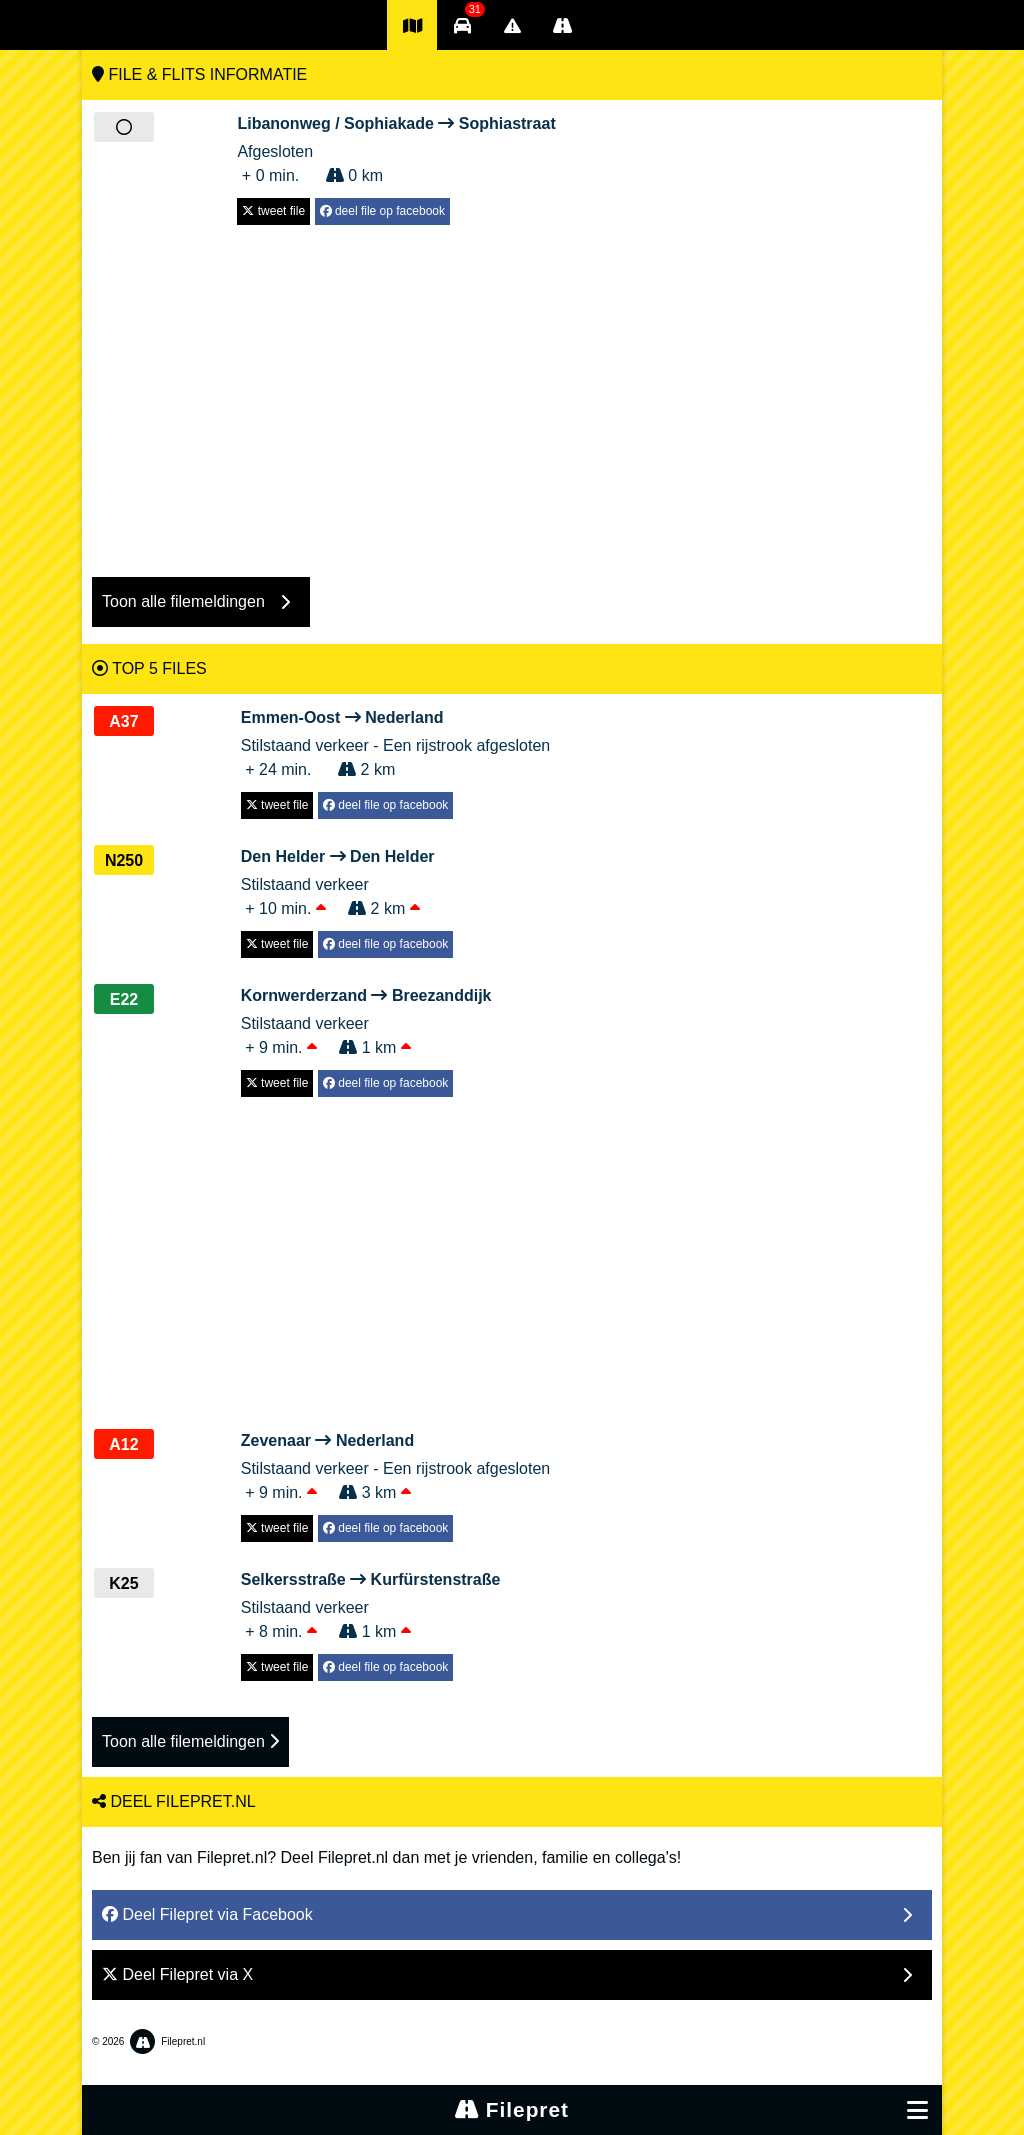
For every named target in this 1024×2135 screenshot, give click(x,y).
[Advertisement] (512, 391)
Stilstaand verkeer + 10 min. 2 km (347, 881)
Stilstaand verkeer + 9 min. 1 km (366, 1020)
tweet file (273, 211)
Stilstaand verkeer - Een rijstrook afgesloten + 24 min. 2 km (395, 742)
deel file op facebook (382, 211)
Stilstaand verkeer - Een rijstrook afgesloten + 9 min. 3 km (395, 1465)
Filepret (512, 2109)
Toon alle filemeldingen (190, 1741)
